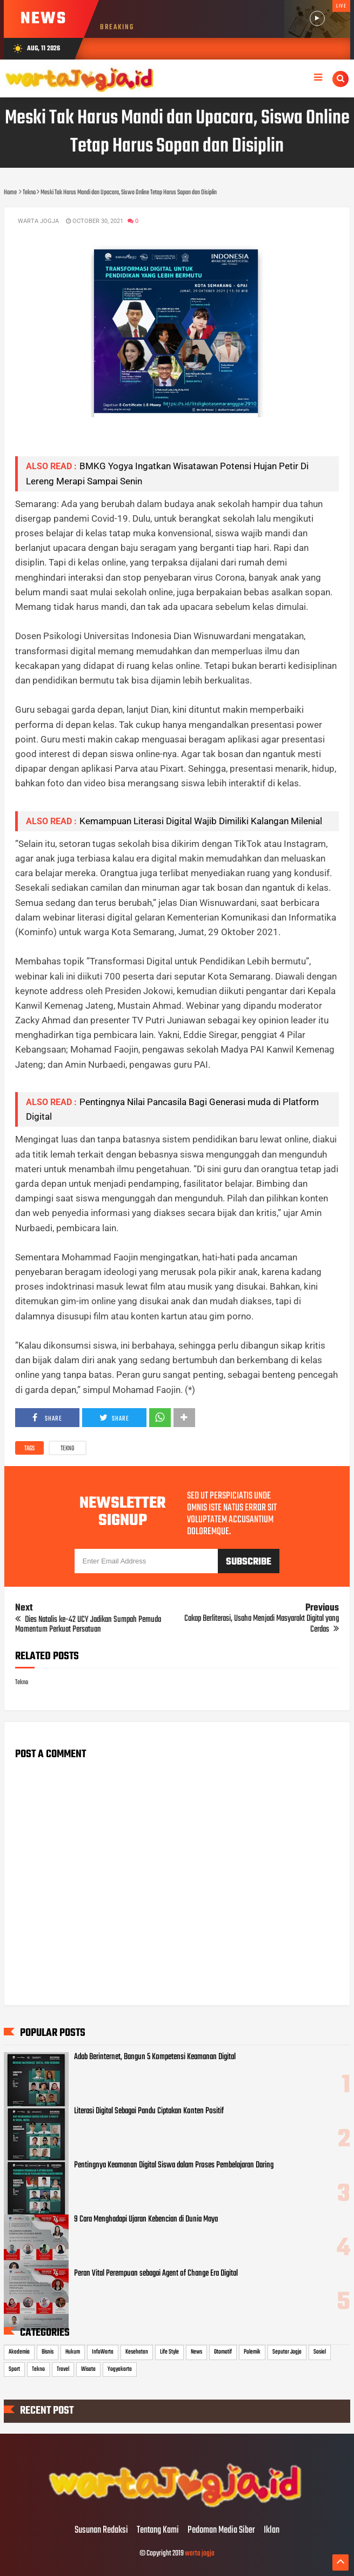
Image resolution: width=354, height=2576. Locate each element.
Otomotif (223, 2352)
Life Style (169, 2352)
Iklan (271, 2530)
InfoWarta (102, 2352)
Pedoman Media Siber (221, 2530)
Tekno (68, 1448)
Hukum (72, 2352)
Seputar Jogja (287, 2352)
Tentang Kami (158, 2530)
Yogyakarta (120, 2369)
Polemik (252, 2352)
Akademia (19, 2352)
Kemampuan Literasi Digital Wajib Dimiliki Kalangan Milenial (200, 821)
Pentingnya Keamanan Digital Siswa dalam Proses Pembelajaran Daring (173, 2165)
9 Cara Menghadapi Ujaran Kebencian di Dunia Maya (146, 2219)
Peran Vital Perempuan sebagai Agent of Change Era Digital (156, 2273)
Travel (63, 2369)
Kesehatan (136, 2352)
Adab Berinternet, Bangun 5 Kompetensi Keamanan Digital (155, 2057)
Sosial (319, 2352)
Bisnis (48, 2352)
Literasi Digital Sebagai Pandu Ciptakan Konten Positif (149, 2111)
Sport (14, 2369)
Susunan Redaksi (101, 2530)
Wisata (88, 2369)
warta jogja (200, 2553)
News (196, 2352)
